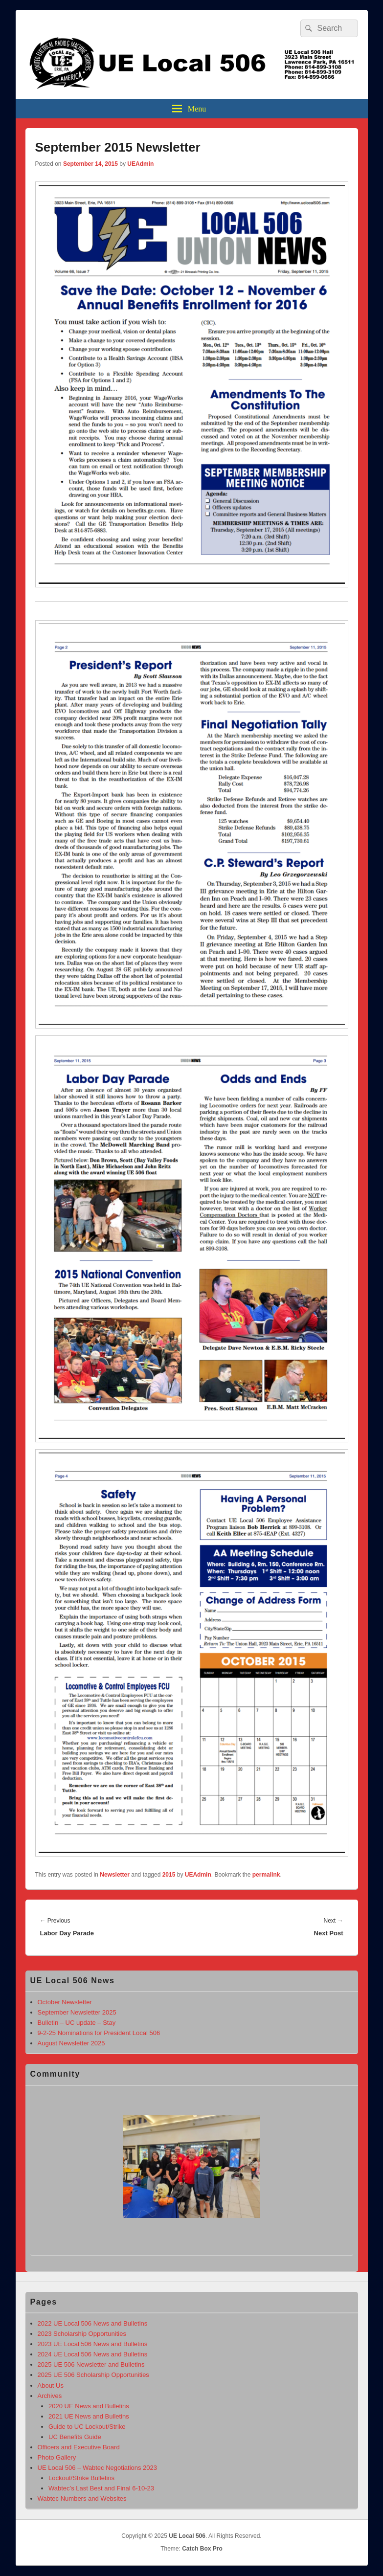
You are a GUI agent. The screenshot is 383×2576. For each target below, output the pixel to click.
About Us (51, 2385)
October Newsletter (65, 2002)
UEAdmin (140, 163)
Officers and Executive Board (79, 2447)
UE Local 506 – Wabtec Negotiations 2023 (98, 2467)
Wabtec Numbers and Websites (82, 2498)
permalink (266, 1874)
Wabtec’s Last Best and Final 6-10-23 (101, 2488)
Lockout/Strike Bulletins (81, 2478)
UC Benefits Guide (74, 2437)
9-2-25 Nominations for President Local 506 (99, 2033)
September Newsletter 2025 (77, 2012)
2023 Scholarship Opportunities (82, 2333)
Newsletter (115, 1874)
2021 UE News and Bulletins (88, 2416)
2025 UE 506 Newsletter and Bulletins (91, 2364)
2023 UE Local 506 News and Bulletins (93, 2344)
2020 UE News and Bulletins (88, 2406)
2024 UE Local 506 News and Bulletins (93, 2354)
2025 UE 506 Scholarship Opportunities (93, 2374)
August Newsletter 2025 (71, 2043)
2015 (169, 1874)
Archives (50, 2395)
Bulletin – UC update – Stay (77, 2022)
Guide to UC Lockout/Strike (87, 2426)
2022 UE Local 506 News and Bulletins (93, 2323)
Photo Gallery (57, 2457)
